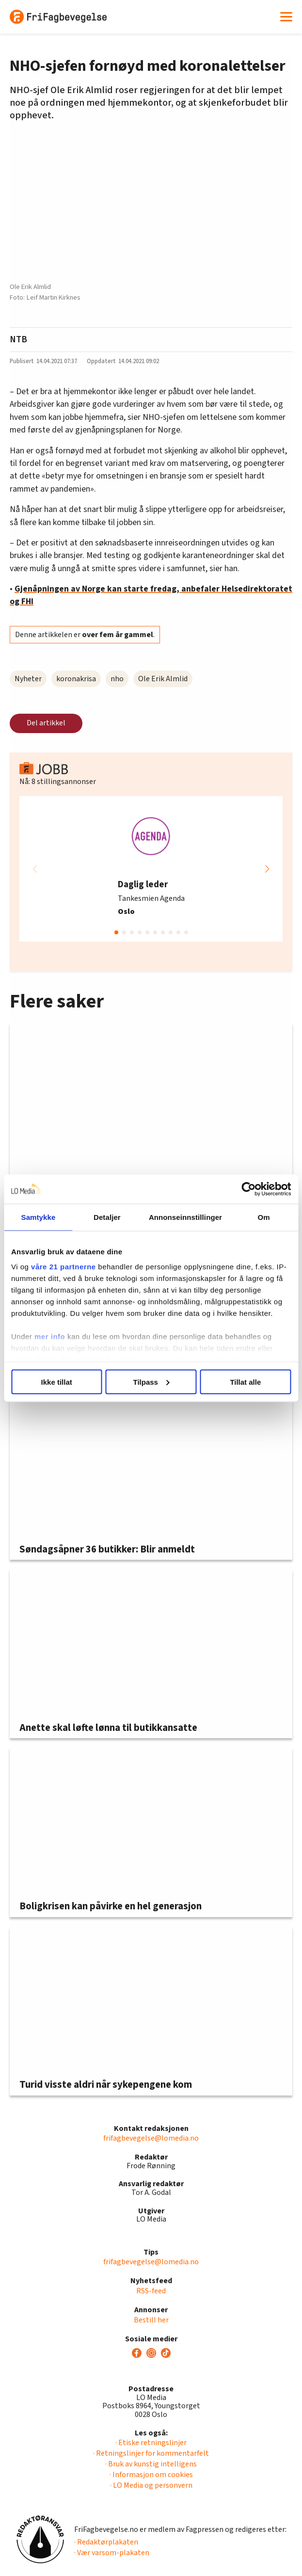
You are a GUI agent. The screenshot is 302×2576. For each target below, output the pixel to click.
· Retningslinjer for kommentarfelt (151, 2453)
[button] (267, 869)
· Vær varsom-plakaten (111, 2552)
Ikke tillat (56, 1381)
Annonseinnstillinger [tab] (185, 1217)
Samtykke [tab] (38, 1217)
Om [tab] (263, 1217)
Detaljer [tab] (107, 1217)
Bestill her (151, 2320)
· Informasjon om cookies (151, 2474)
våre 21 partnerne (63, 1267)
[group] (151, 869)
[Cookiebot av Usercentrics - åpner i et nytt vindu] (248, 1189)
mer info (49, 1336)
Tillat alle (245, 1381)
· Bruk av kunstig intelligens (151, 2464)
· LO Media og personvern (151, 2485)
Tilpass (151, 1381)
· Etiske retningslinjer (151, 2442)
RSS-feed (151, 2291)
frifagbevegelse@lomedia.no (151, 2138)
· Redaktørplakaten (106, 2542)
